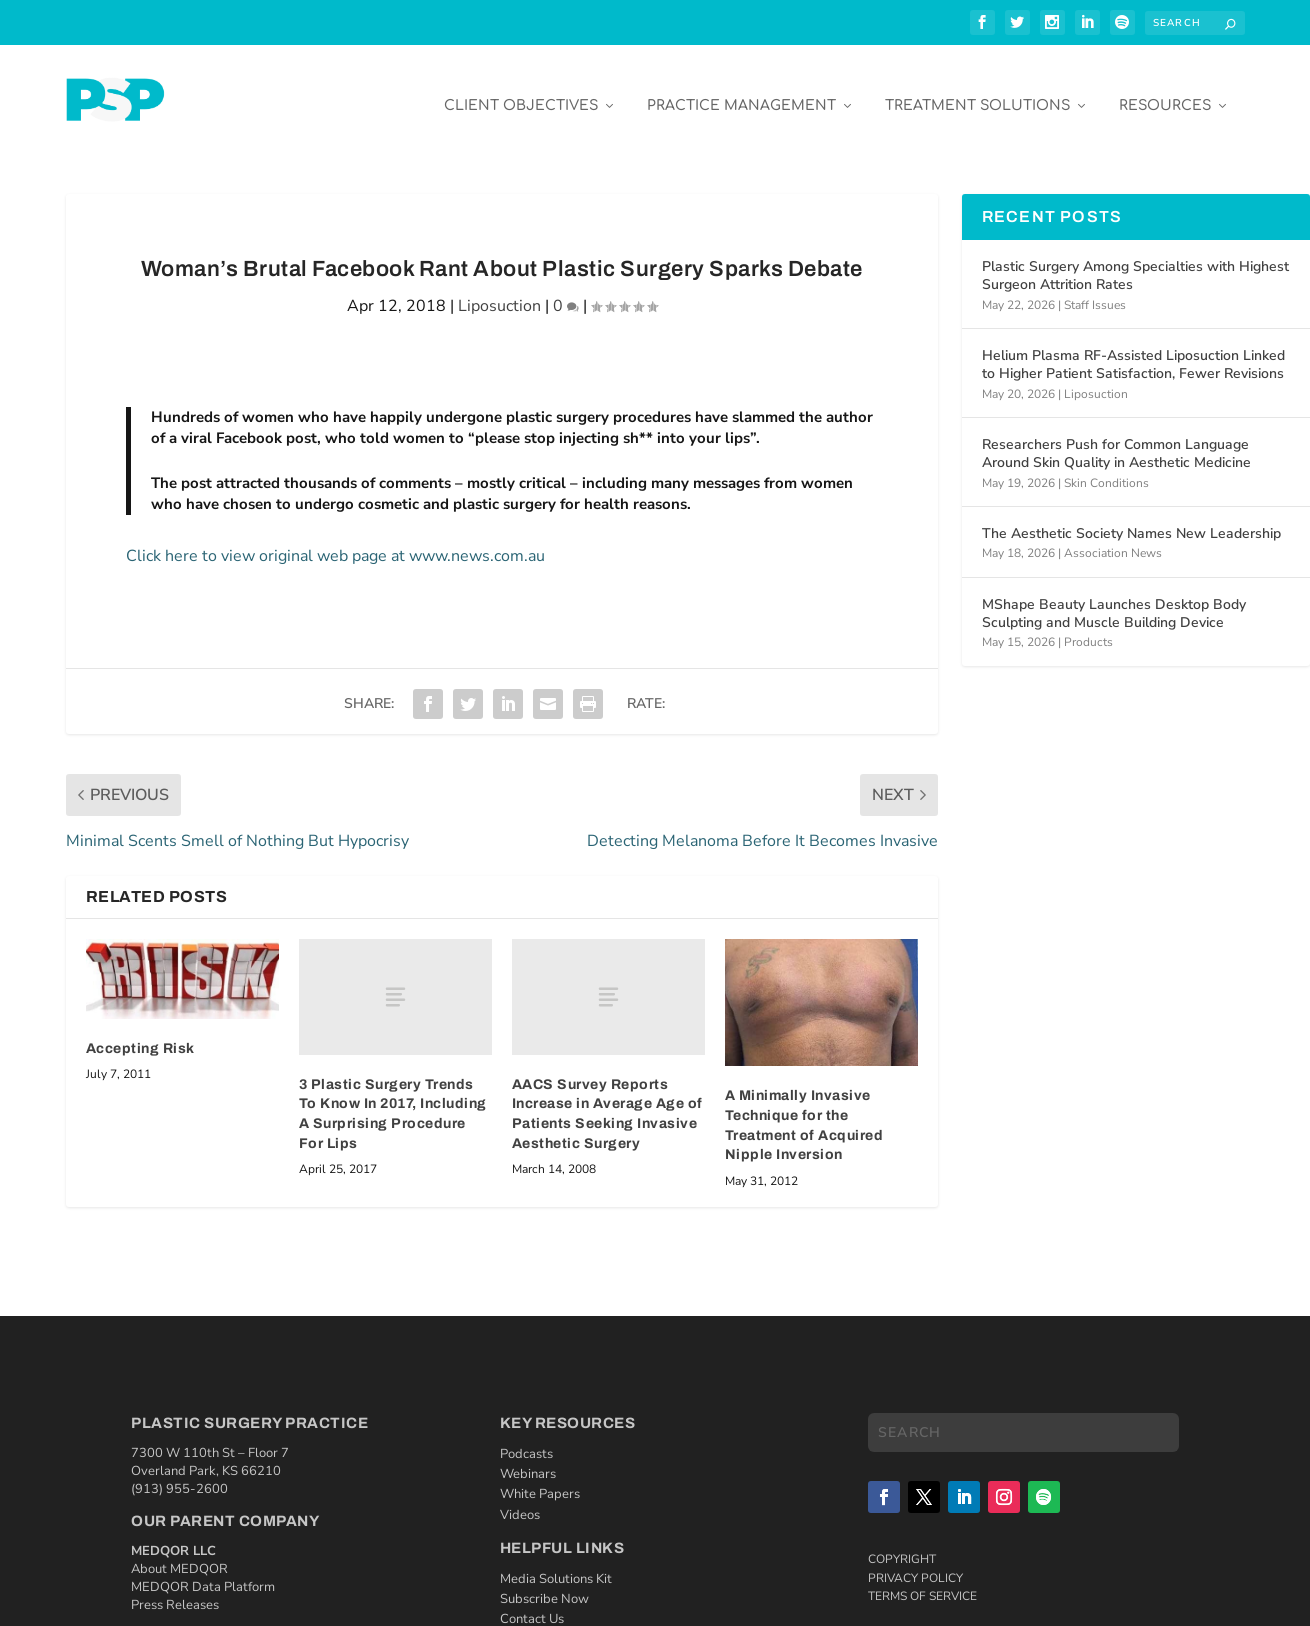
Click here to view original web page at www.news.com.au (335, 542)
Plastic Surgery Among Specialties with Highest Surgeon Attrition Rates (1135, 261)
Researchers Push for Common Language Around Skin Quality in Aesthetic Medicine (1116, 439)
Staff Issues (1095, 290)
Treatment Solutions (977, 91)
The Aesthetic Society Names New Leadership (1131, 519)
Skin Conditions (1106, 468)
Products (1088, 628)
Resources (1165, 91)
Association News (1113, 539)
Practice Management (741, 91)
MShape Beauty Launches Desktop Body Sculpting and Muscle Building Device (1114, 599)
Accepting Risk (140, 1034)
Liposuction (499, 292)
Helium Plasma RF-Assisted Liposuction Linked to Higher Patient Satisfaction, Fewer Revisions (1133, 350)
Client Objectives (521, 91)
